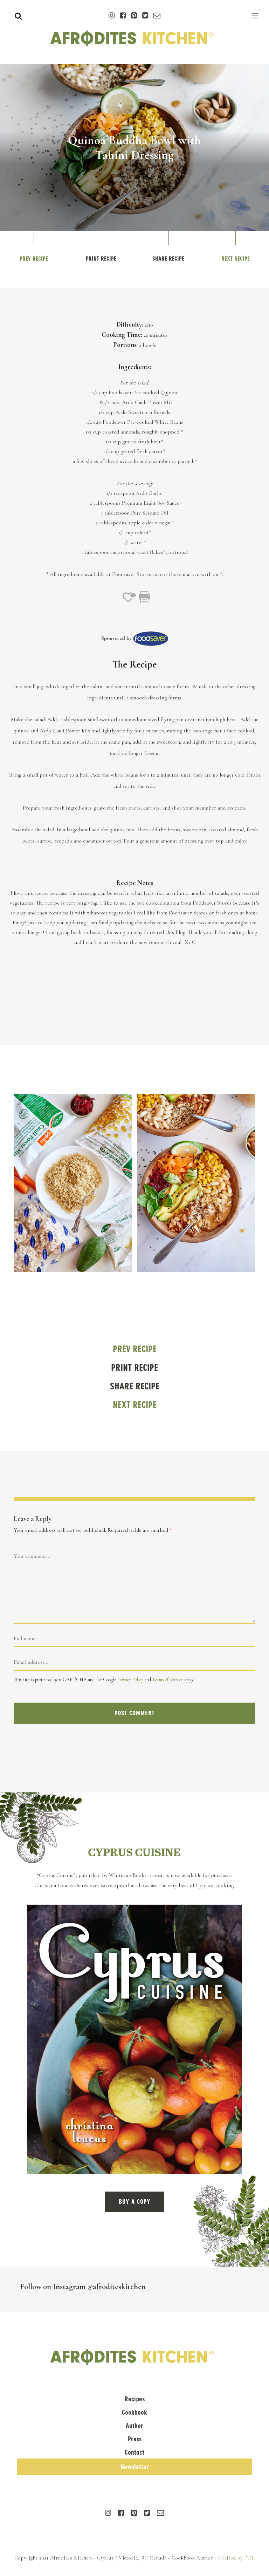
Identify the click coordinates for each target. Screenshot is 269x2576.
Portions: (125, 345)
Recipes (135, 2399)
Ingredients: (134, 367)
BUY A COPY (134, 2202)
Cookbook (134, 2412)
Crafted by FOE (236, 2558)
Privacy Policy (130, 1680)
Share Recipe (168, 258)
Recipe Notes (134, 883)
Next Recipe (235, 258)
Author (134, 2426)
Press (135, 2439)
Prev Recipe (34, 258)
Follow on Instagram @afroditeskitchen (83, 2286)
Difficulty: (129, 324)
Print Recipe (101, 258)
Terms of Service (167, 1680)
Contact (134, 2452)
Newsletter (134, 2467)
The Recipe (134, 664)
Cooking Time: (122, 334)
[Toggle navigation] (255, 15)
